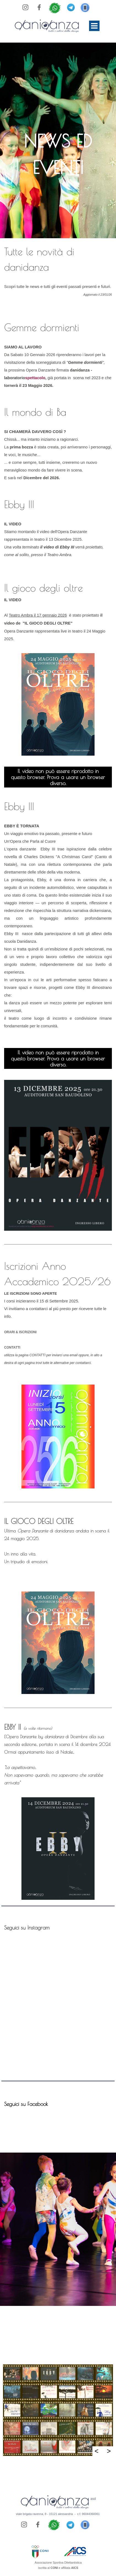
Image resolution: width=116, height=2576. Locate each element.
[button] (85, 6)
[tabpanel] (58, 154)
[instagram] (25, 7)
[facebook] (39, 7)
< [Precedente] (97, 2451)
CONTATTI (12, 1347)
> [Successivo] (109, 2451)
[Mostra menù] (94, 26)
